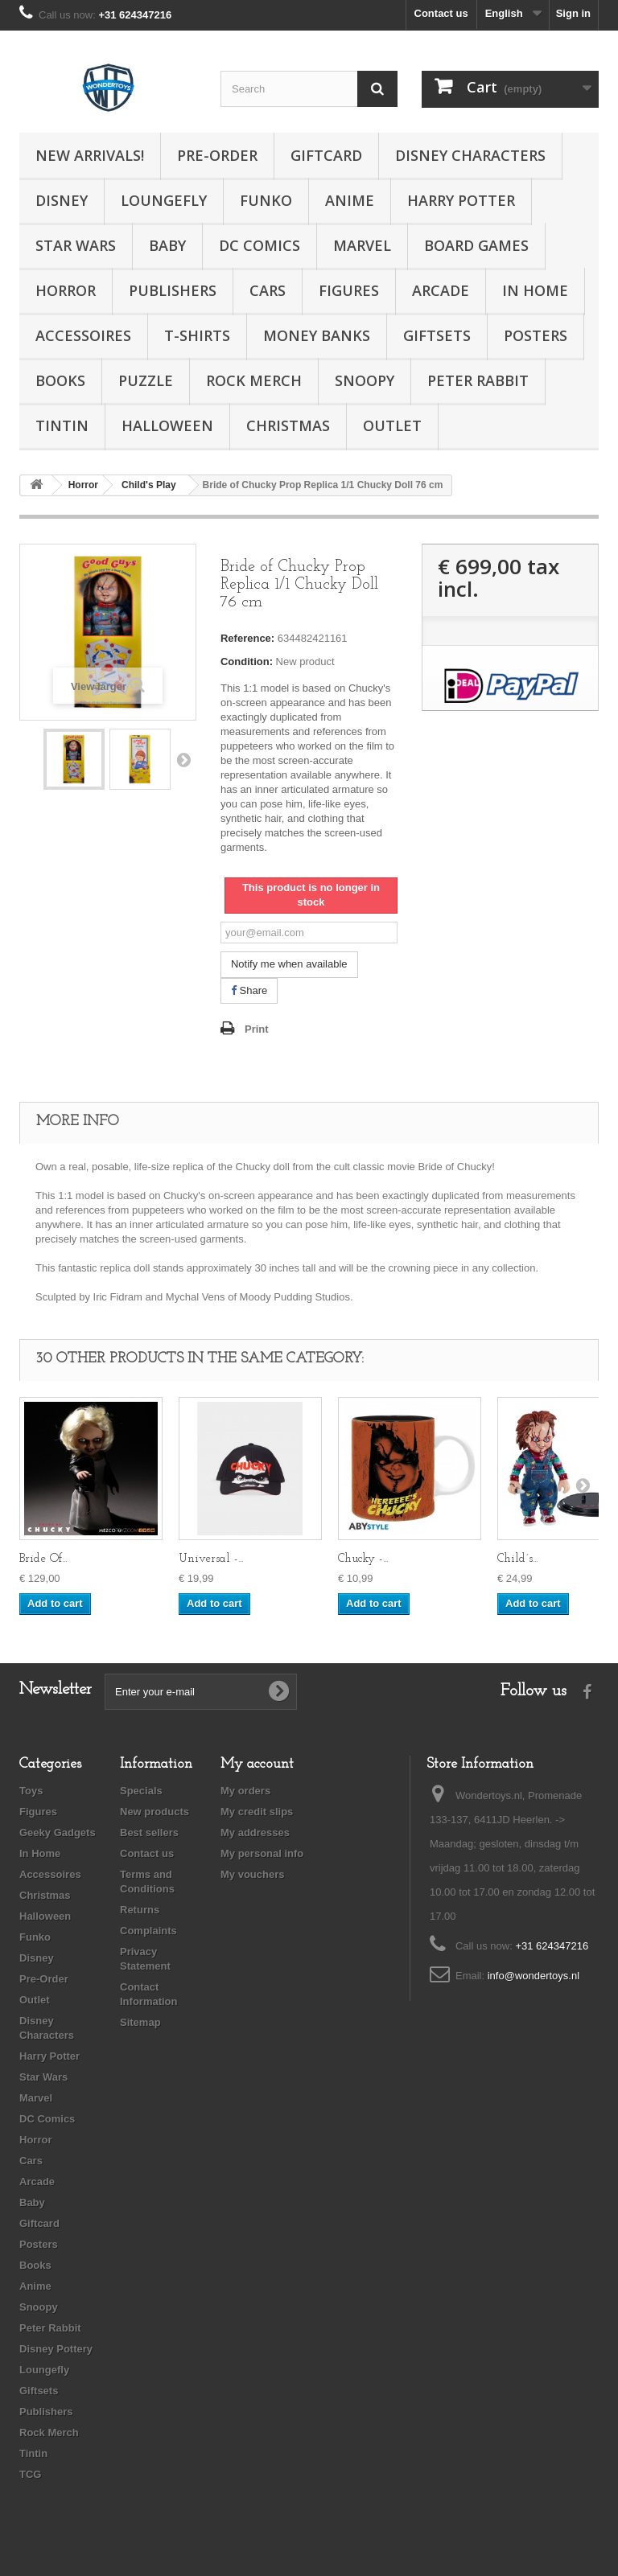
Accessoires (83, 335)
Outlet (392, 425)
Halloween (167, 425)
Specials (141, 1791)
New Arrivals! (89, 155)
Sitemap (140, 2022)
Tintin (62, 425)
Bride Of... (43, 1559)
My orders (245, 1791)
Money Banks (316, 335)
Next (183, 759)
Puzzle (145, 380)
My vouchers (252, 1874)
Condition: (246, 661)
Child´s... (517, 1559)
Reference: (247, 638)
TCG (30, 2474)
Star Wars (75, 245)
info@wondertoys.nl (533, 1976)
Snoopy (364, 380)
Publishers (172, 290)
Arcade (440, 290)
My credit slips (256, 1812)
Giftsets (437, 335)
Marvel (362, 245)
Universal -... (211, 1559)
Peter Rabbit (478, 380)
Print (257, 1029)
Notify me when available (289, 964)
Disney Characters (470, 155)
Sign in (573, 13)
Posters (535, 335)
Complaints (148, 1931)
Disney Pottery (56, 2349)
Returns (139, 1910)
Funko (266, 200)
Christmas (288, 425)
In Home (535, 290)
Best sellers (149, 1832)
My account (257, 1764)
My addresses (255, 1832)
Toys (31, 1791)
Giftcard (326, 155)
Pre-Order (217, 155)
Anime (349, 200)
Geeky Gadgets (57, 1832)
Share (249, 990)
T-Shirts (197, 335)
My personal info (261, 1853)
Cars (267, 290)
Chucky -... (363, 1559)
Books (60, 380)
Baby (167, 245)
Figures (349, 290)
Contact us (441, 13)
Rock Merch (254, 380)
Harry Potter (461, 200)
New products (154, 1812)
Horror (65, 290)
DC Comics (259, 245)
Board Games (476, 245)
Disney (61, 200)
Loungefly (164, 200)
